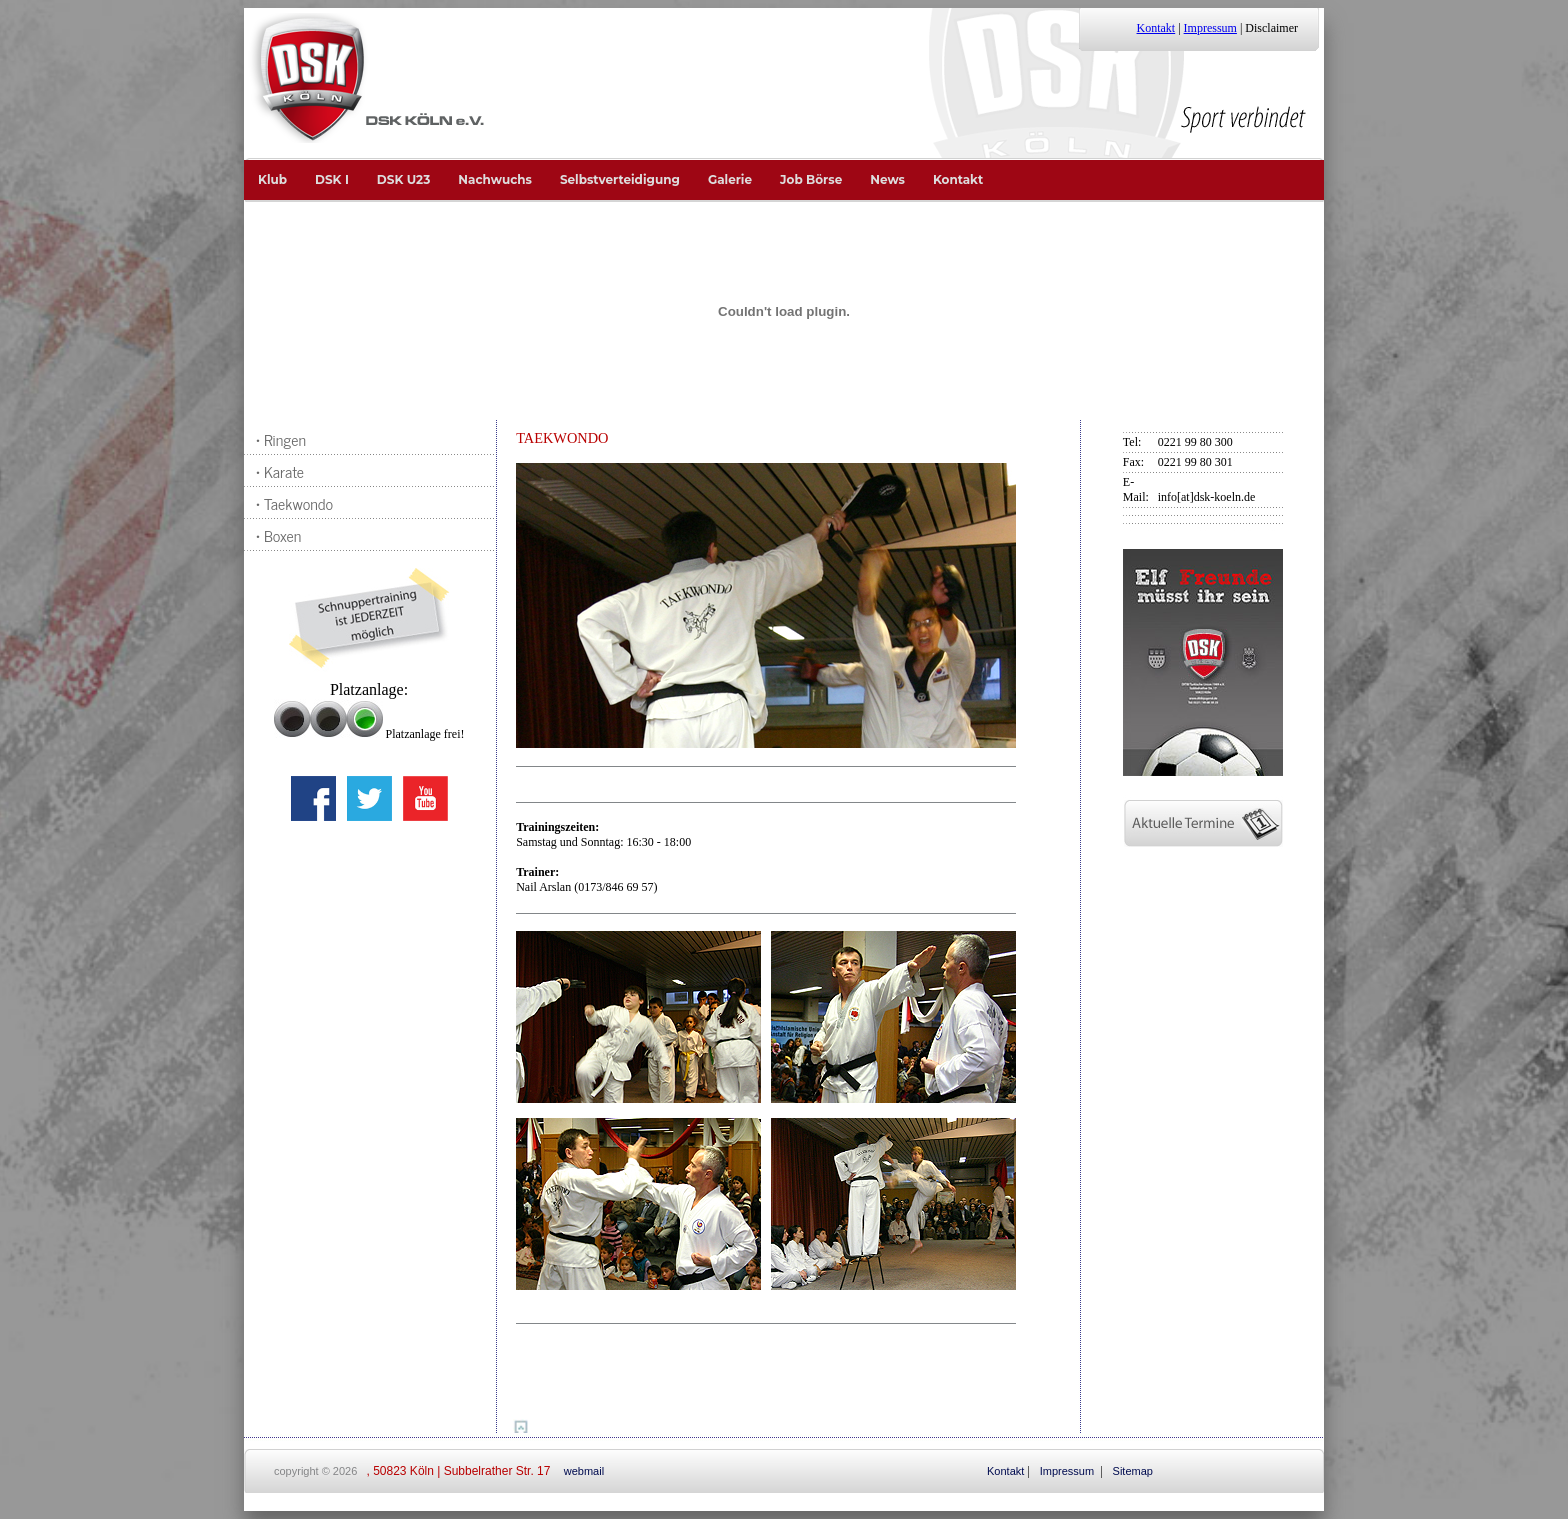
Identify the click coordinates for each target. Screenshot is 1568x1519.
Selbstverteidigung (620, 179)
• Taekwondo (290, 503)
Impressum (1210, 28)
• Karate (276, 471)
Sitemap (1133, 1471)
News (887, 179)
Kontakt (1156, 28)
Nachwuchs (495, 179)
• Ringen (277, 439)
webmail (584, 1471)
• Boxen (274, 535)
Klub (272, 179)
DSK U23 (403, 179)
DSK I (332, 179)
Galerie (730, 179)
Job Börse (811, 179)
